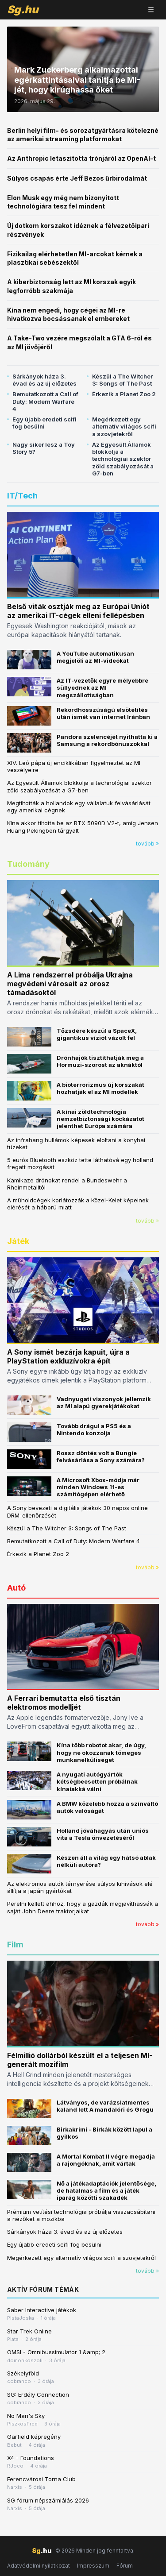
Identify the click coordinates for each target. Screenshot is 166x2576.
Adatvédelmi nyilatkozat (38, 2565)
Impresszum (93, 2565)
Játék (18, 1241)
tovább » (147, 843)
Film (15, 1944)
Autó (16, 1587)
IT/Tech (22, 495)
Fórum (124, 2565)
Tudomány (28, 864)
